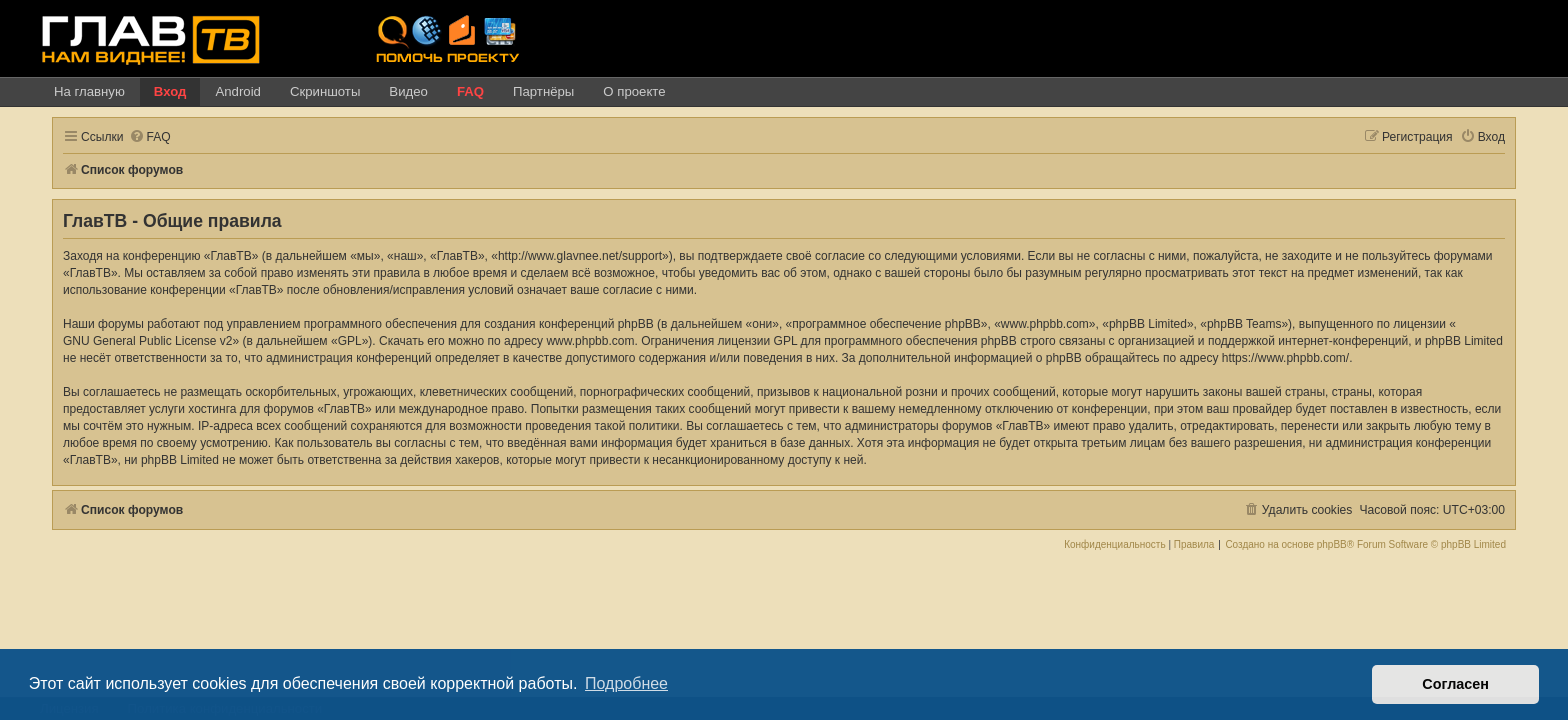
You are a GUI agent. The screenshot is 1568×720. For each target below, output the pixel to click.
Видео (408, 91)
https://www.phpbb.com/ (1256, 358)
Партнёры (543, 91)
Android (237, 91)
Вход (170, 91)
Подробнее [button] (626, 683)
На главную (89, 91)
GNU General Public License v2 (135, 341)
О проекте (634, 91)
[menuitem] (138, 137)
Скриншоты (325, 91)
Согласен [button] (1455, 684)
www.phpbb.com (578, 341)
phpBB (1344, 545)
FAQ (470, 91)
